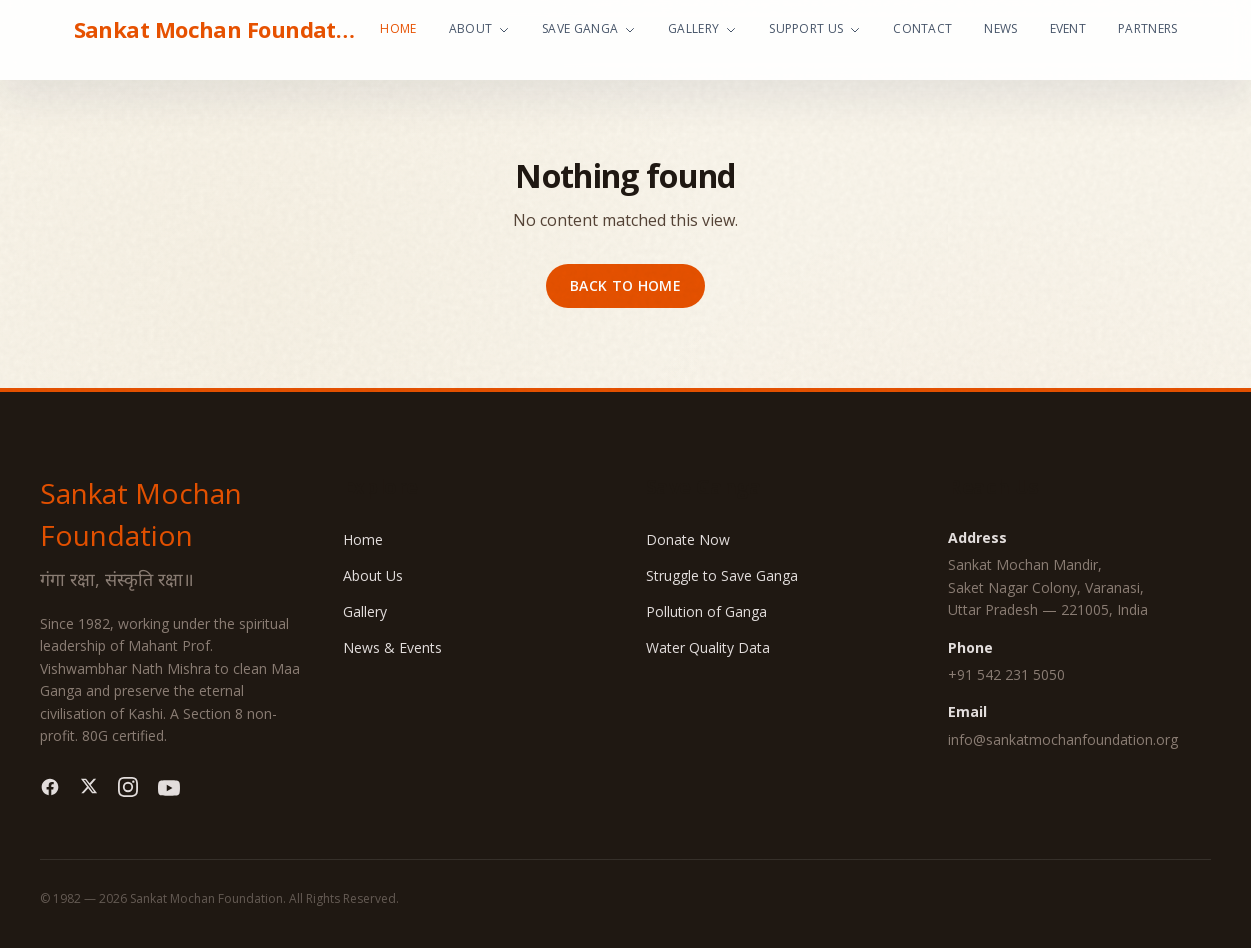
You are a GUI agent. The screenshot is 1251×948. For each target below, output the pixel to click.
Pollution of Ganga (706, 611)
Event (1068, 28)
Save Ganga (589, 28)
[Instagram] (128, 788)
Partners (1147, 28)
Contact (922, 28)
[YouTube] (169, 788)
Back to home (625, 285)
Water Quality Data (708, 647)
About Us (373, 575)
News (1000, 28)
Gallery (702, 28)
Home (398, 28)
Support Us (815, 28)
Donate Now (688, 539)
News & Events (392, 647)
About (480, 28)
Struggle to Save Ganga (722, 575)
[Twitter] (89, 788)
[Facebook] (50, 788)
